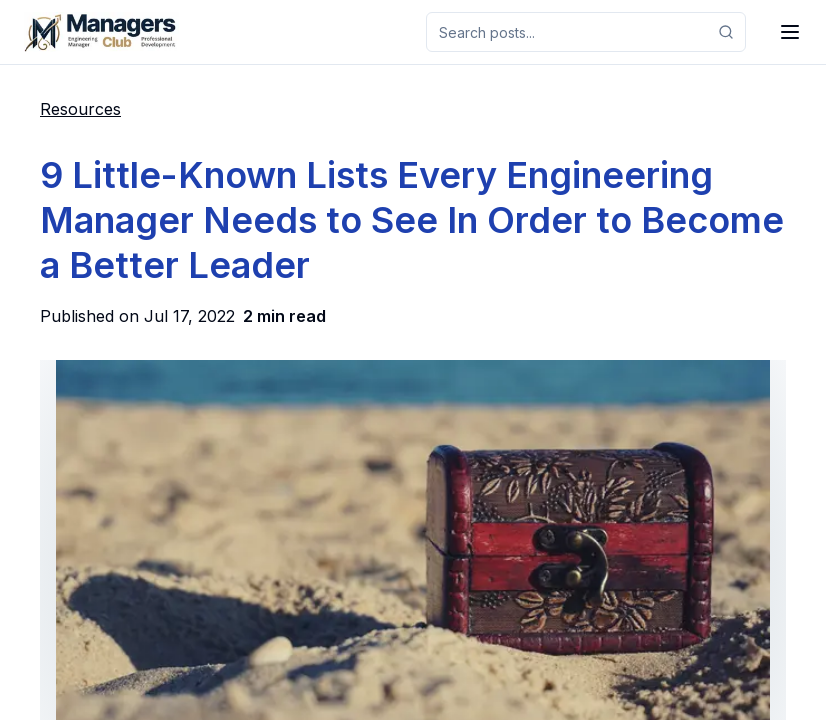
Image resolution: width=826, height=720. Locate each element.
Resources (80, 109)
